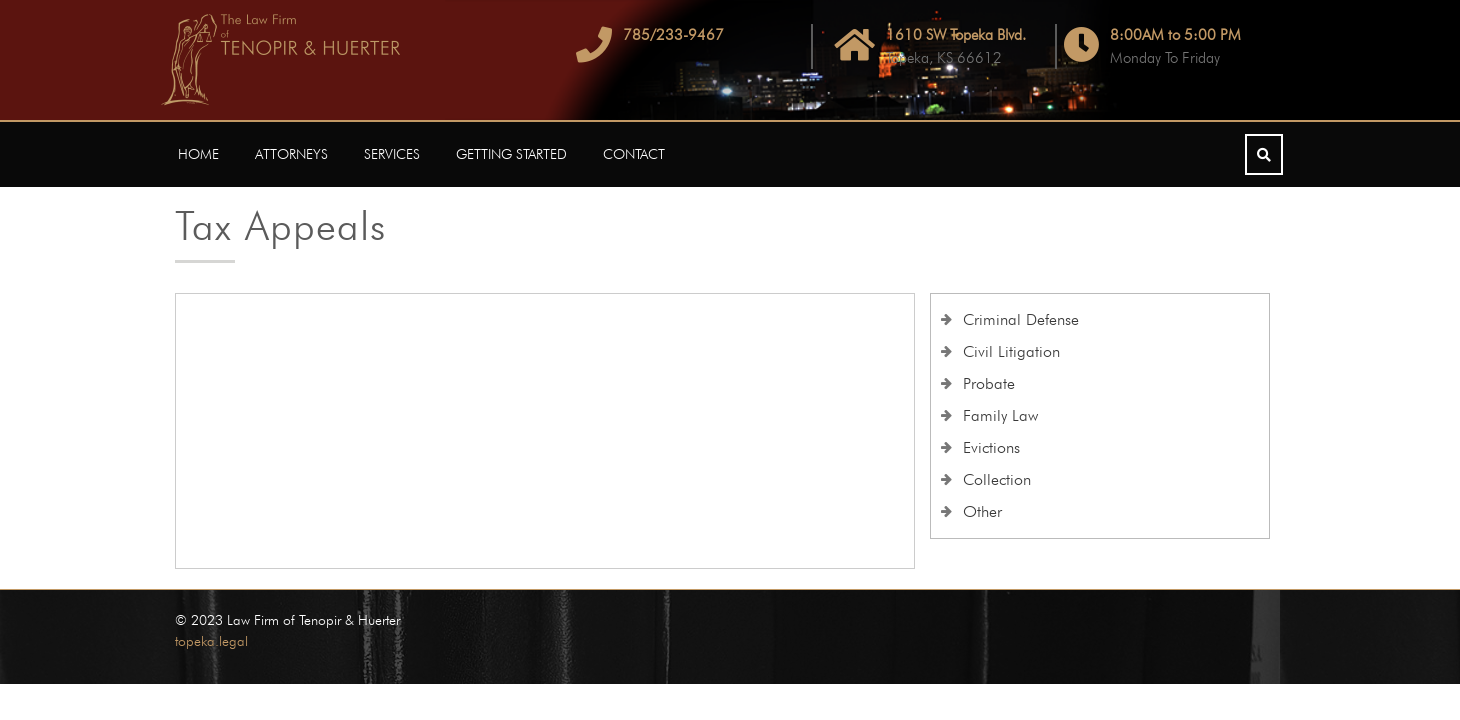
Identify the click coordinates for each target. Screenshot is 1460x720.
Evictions (991, 447)
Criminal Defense (1021, 319)
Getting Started (511, 154)
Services (392, 154)
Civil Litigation (1011, 351)
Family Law (1000, 415)
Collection (997, 479)
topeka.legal (211, 641)
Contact (634, 154)
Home (198, 154)
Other (982, 511)
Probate (989, 383)
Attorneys (291, 154)
